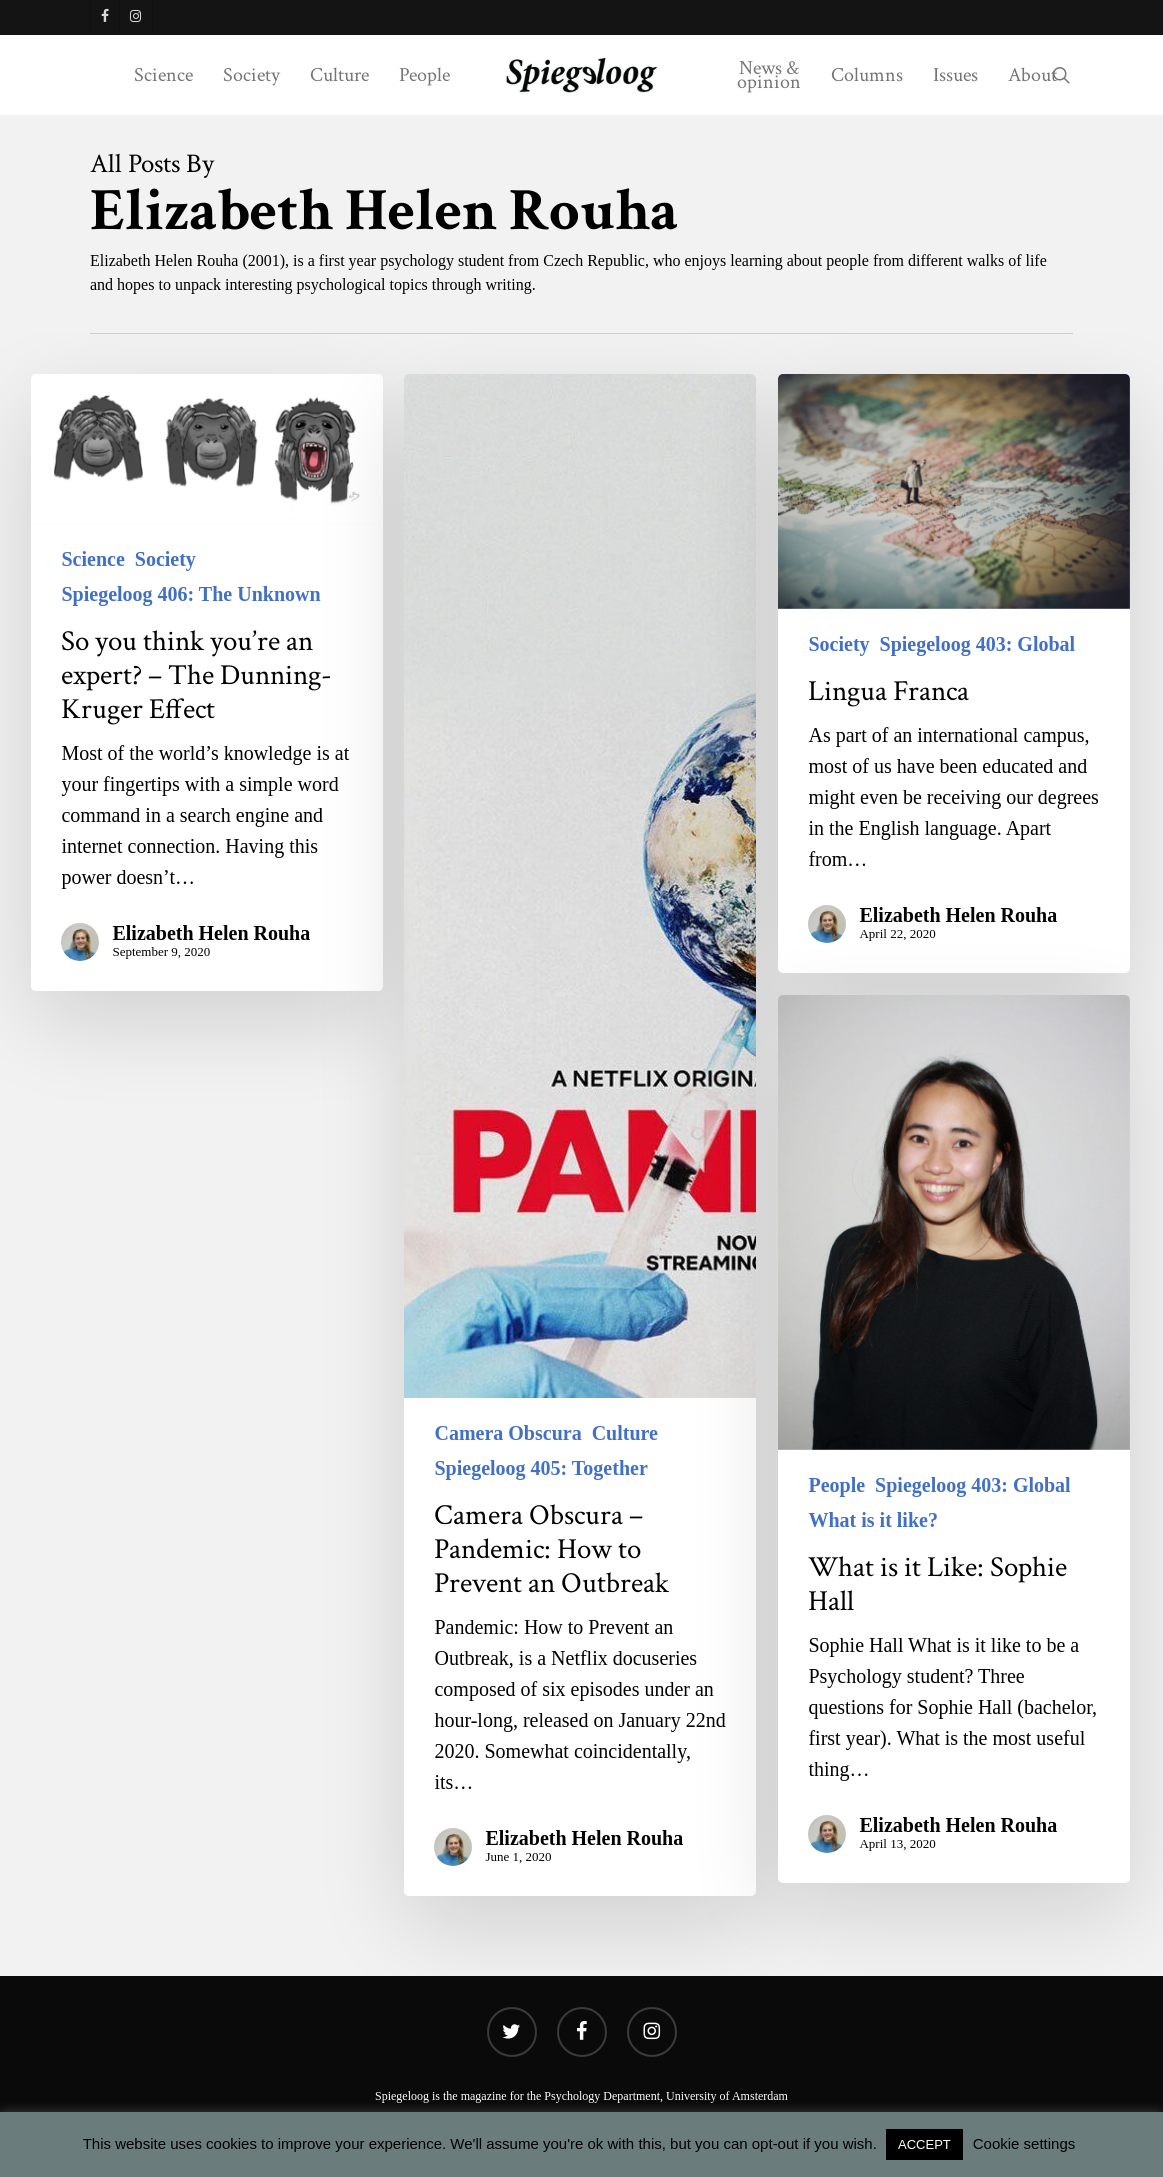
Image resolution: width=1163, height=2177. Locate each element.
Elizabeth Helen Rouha (211, 933)
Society (165, 559)
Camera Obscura (507, 1433)
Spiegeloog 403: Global (978, 644)
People (836, 1485)
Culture (625, 1433)
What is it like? (872, 1520)
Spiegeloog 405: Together (540, 1468)
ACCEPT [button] (924, 2144)
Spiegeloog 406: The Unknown (190, 594)
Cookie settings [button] (1024, 2143)
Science (92, 559)
